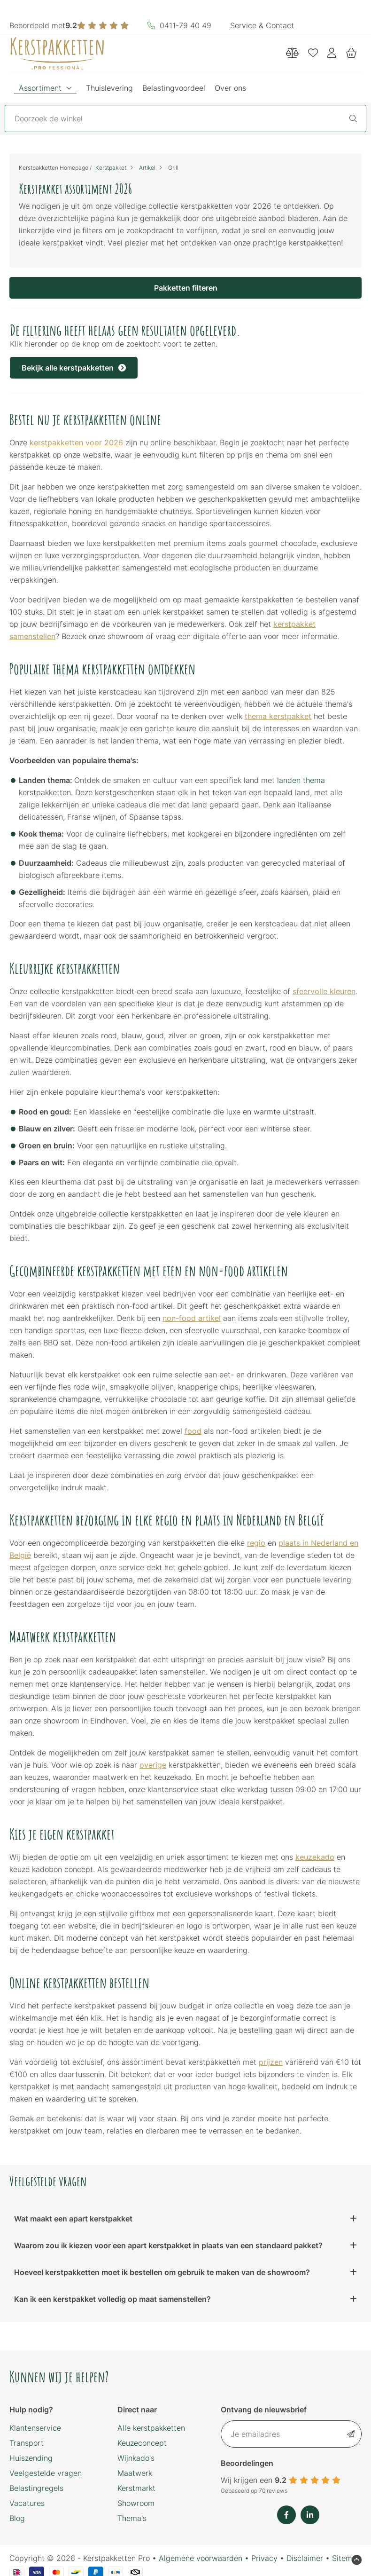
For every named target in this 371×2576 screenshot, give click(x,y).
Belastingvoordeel (173, 88)
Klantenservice (35, 2428)
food (193, 1431)
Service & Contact (262, 25)
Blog (17, 2518)
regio (256, 1543)
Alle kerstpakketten (151, 2428)
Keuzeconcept (142, 2443)
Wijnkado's (136, 2458)
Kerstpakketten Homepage (53, 167)
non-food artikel (191, 1318)
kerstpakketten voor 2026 (76, 442)
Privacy (264, 2558)
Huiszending (31, 2458)
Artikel (147, 167)
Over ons (230, 88)
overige (152, 1765)
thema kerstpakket (278, 716)
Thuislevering (109, 88)
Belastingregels (36, 2488)
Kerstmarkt (136, 2488)
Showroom (136, 2503)
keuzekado (314, 1857)
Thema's (132, 2518)
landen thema (301, 780)
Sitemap (346, 2558)
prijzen (271, 2062)
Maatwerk (134, 2473)
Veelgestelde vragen (45, 2473)
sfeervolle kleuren (324, 991)
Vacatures (27, 2503)
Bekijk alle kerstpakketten (74, 367)
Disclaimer (304, 2558)
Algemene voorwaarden (200, 2558)
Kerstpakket (110, 167)
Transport (26, 2443)
